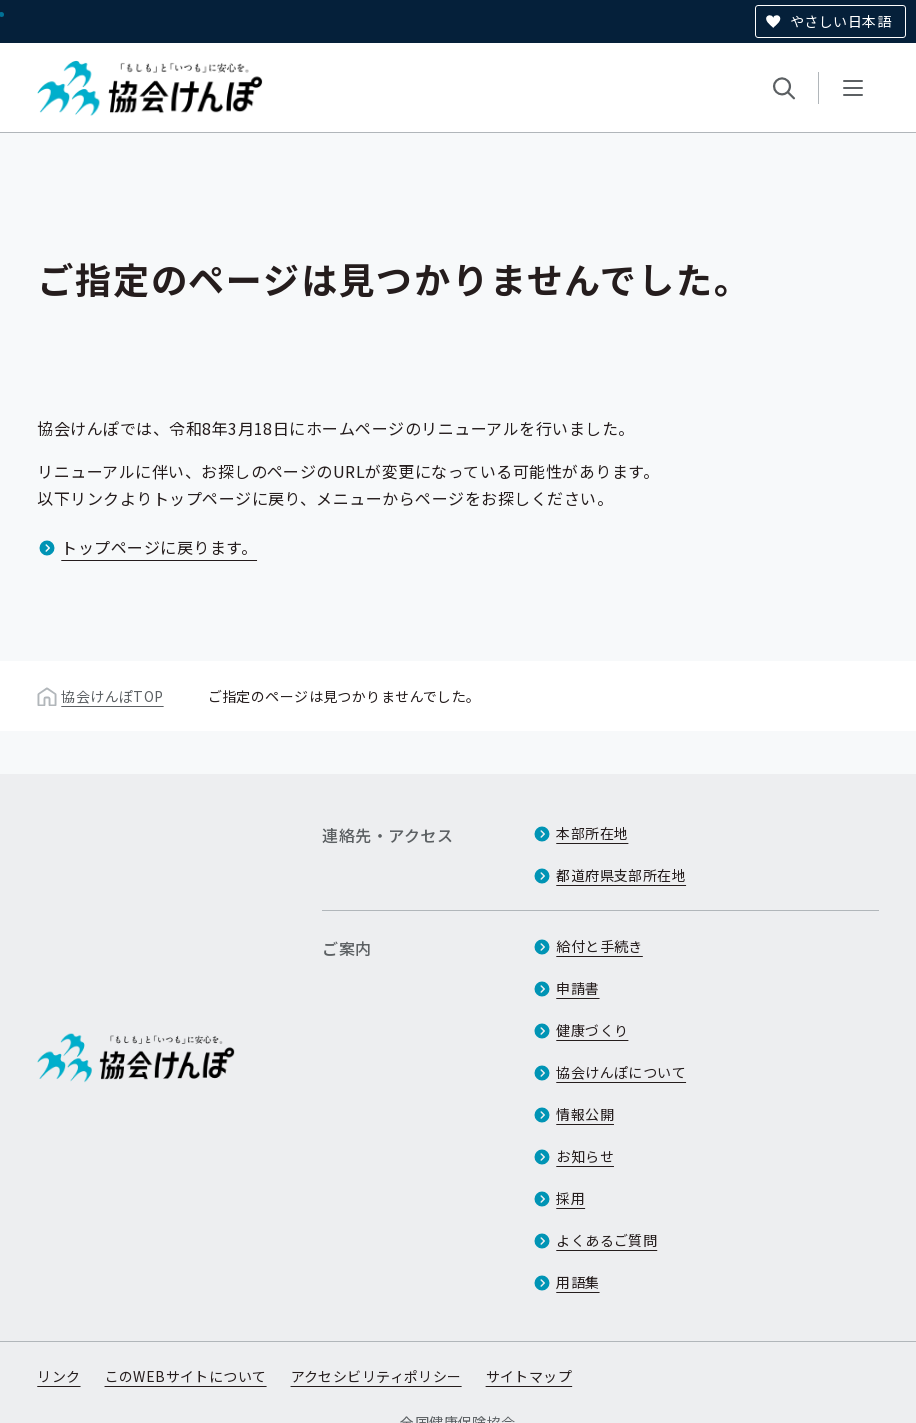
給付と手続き (599, 946)
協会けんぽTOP (112, 696)
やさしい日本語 (840, 21)
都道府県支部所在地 (621, 875)
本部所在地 (592, 833)
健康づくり (592, 1030)
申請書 (577, 988)
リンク (58, 1376)
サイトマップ (529, 1376)
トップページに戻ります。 (159, 547)
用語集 (577, 1282)
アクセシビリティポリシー (376, 1376)
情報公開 (585, 1114)
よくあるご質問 (606, 1240)
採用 (570, 1198)
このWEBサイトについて (186, 1376)
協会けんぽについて (621, 1072)
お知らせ (585, 1156)
